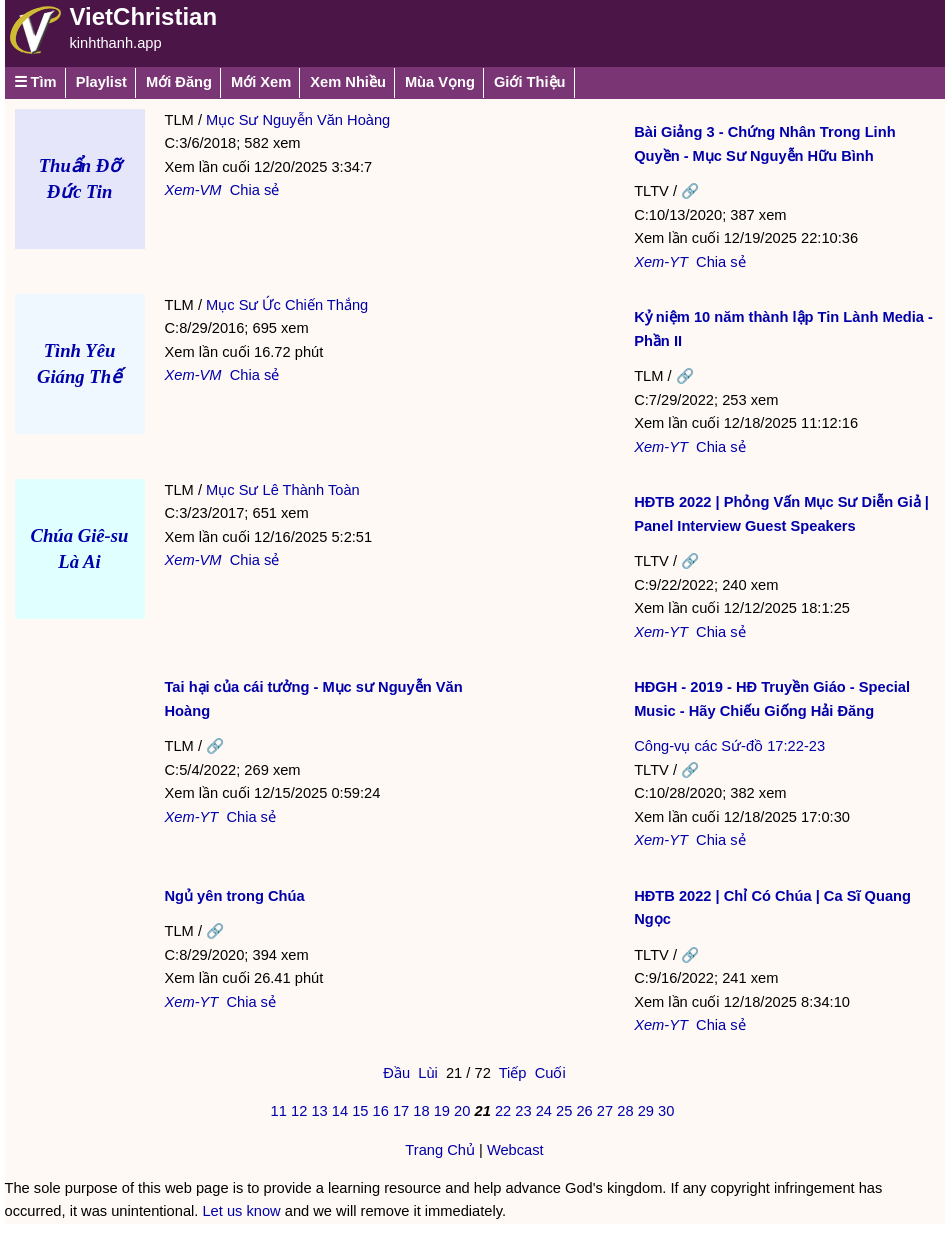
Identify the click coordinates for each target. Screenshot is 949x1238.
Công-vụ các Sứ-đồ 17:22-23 (729, 746)
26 (584, 1111)
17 (401, 1111)
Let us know (241, 1211)
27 (605, 1111)
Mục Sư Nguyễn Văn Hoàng (298, 120)
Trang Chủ (440, 1150)
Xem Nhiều (348, 82)
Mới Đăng (179, 82)
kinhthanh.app (116, 43)
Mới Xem (261, 82)
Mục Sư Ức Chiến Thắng (287, 305)
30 (666, 1111)
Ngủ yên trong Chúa (235, 896)
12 (299, 1111)
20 (462, 1111)
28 (625, 1111)
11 (279, 1111)
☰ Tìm (35, 82)
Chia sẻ (255, 190)
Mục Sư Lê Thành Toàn (283, 490)
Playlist (101, 82)
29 (646, 1111)
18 (421, 1111)
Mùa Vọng (440, 82)
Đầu (396, 1073)
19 (442, 1111)
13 (319, 1111)
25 (564, 1111)
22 (503, 1111)
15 (360, 1111)
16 (381, 1111)
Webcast (515, 1150)
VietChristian (144, 16)
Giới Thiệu (530, 82)
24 (544, 1111)
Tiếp (513, 1073)
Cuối (550, 1073)
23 (523, 1111)
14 (340, 1111)
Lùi (428, 1073)
